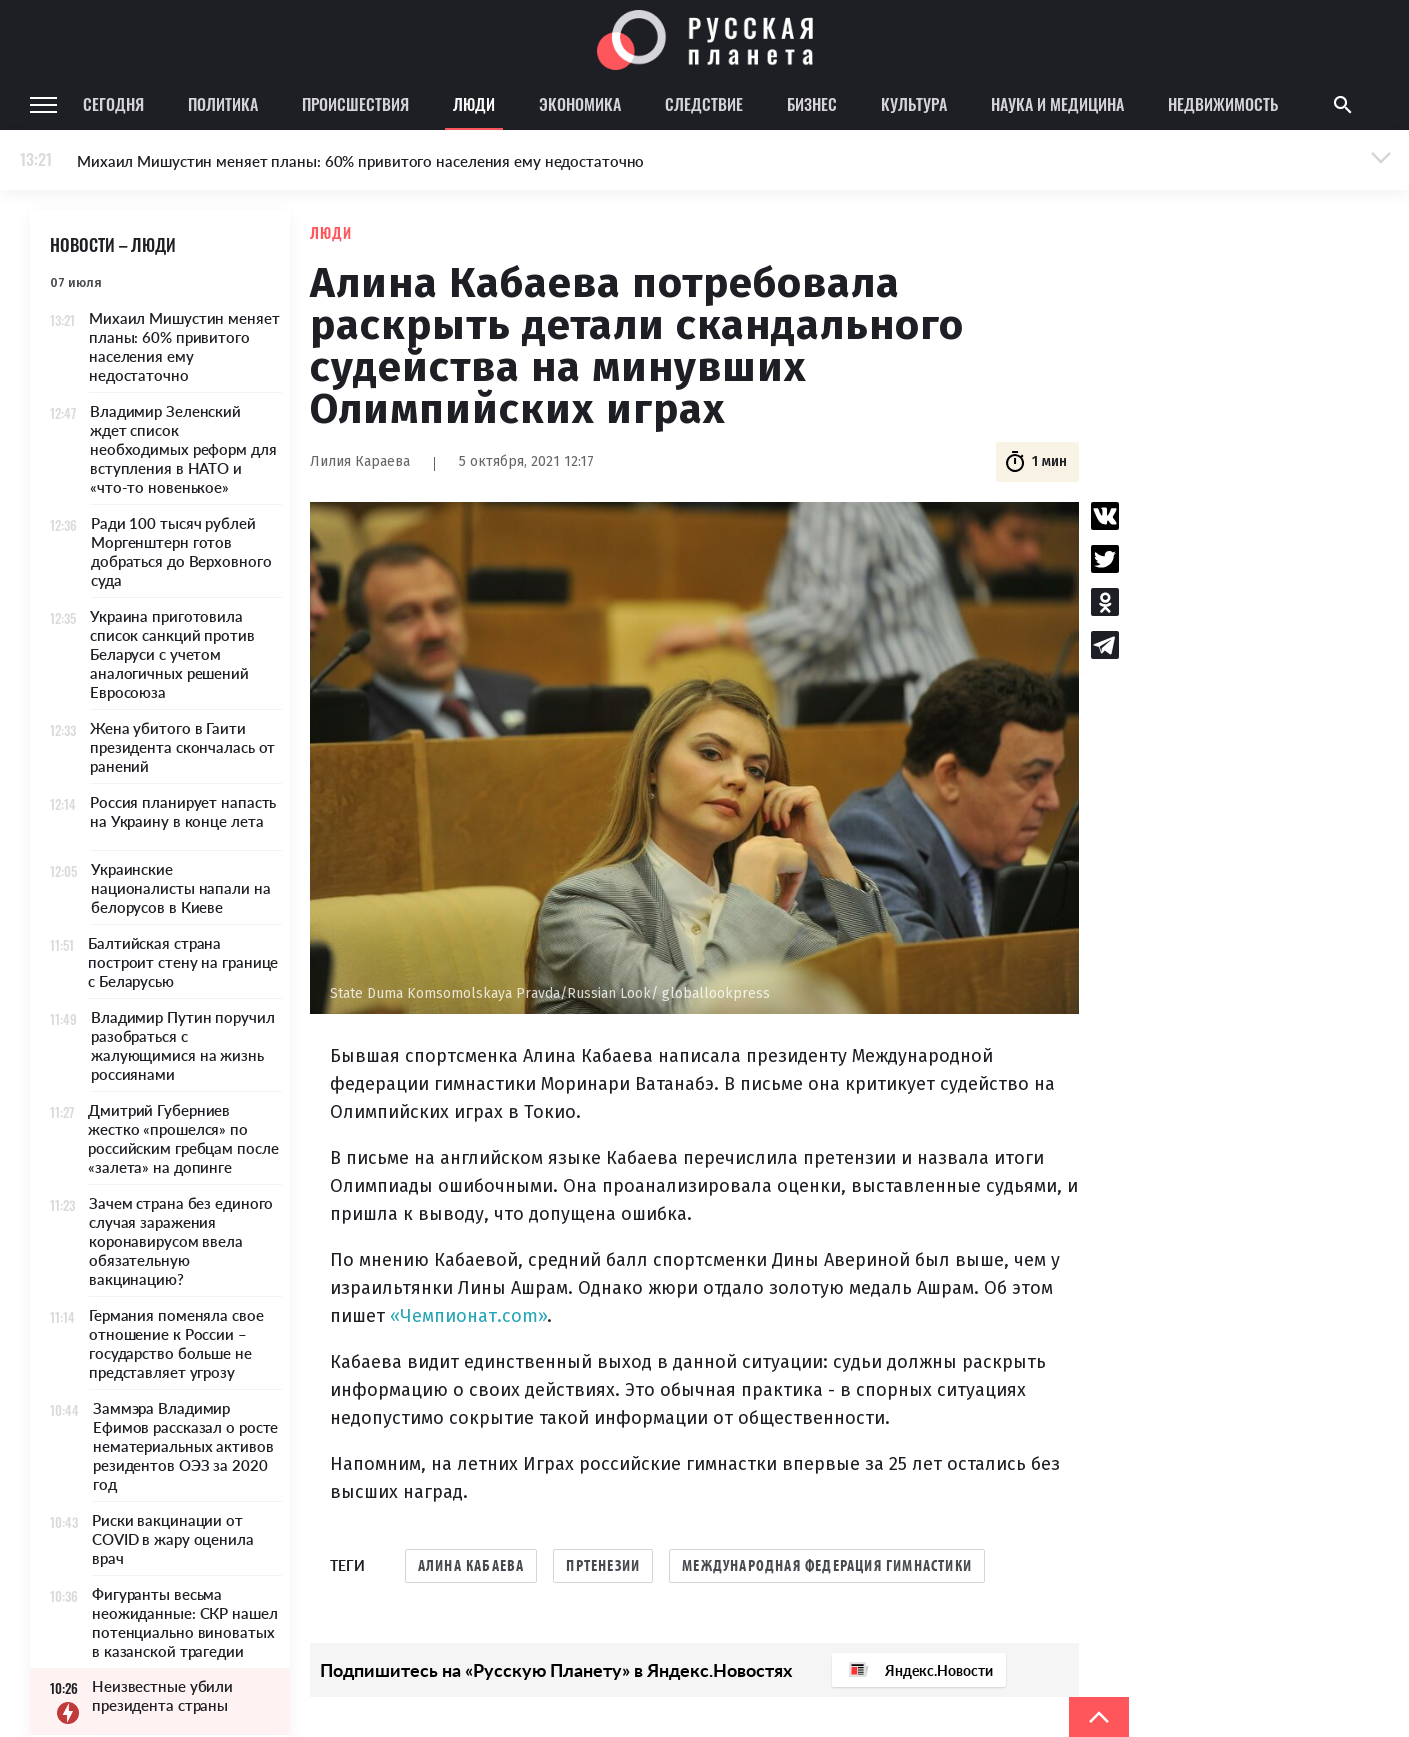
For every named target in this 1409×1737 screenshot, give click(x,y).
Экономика (580, 104)
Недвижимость (1223, 104)
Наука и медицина (1057, 104)
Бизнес (812, 104)
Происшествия (355, 104)
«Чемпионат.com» (468, 1316)
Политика (223, 104)
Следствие (704, 104)
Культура (914, 104)
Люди (474, 104)
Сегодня (113, 104)
